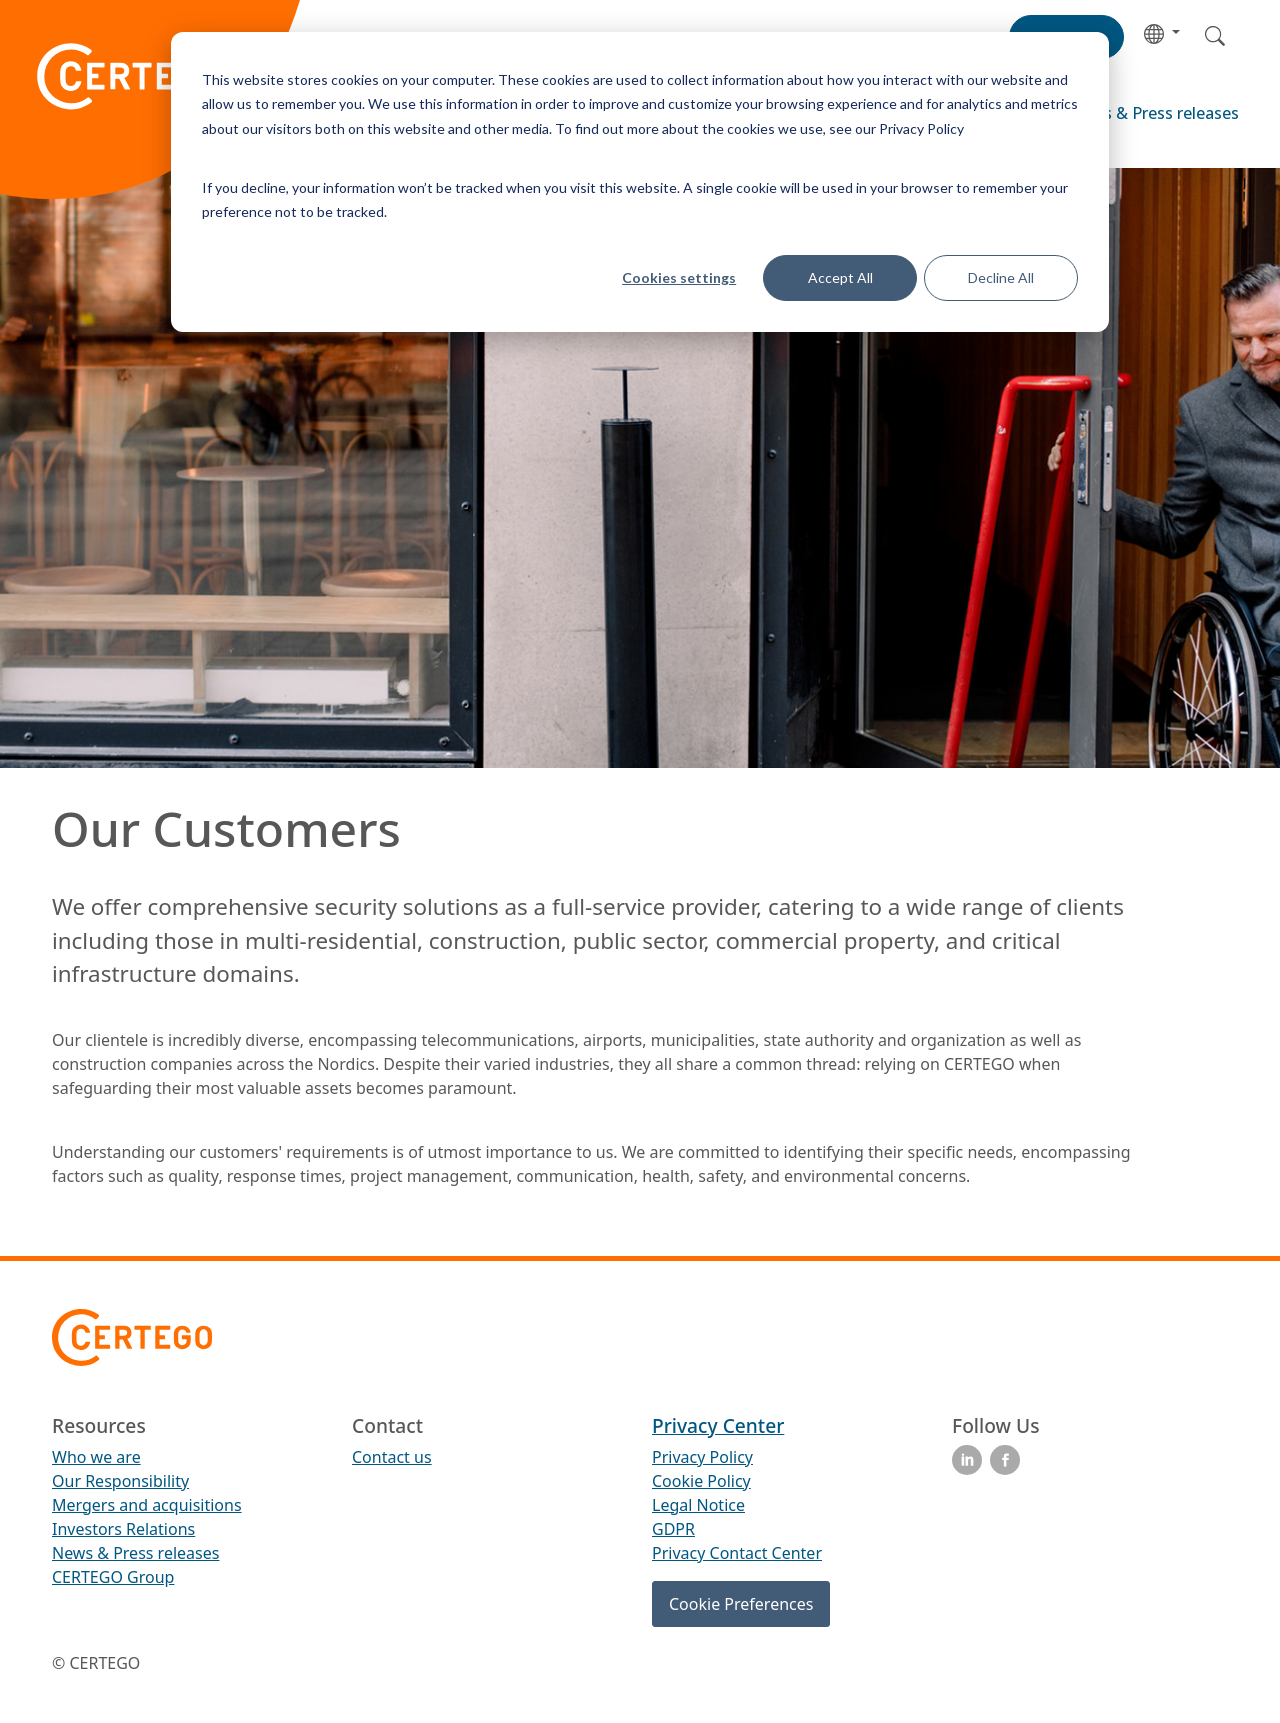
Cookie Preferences (741, 1604)
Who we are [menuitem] (96, 1457)
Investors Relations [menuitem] (123, 1529)
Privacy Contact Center (737, 1553)
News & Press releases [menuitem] (135, 1553)
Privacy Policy (702, 1457)
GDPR (673, 1529)
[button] (1162, 32)
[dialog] (640, 182)
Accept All (840, 277)
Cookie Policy (701, 1481)
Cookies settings (679, 277)
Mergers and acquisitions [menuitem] (147, 1505)
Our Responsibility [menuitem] (120, 1481)
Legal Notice (698, 1505)
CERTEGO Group (113, 1577)
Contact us (392, 1457)
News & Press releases (1154, 113)
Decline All (1001, 277)
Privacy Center (718, 1425)
